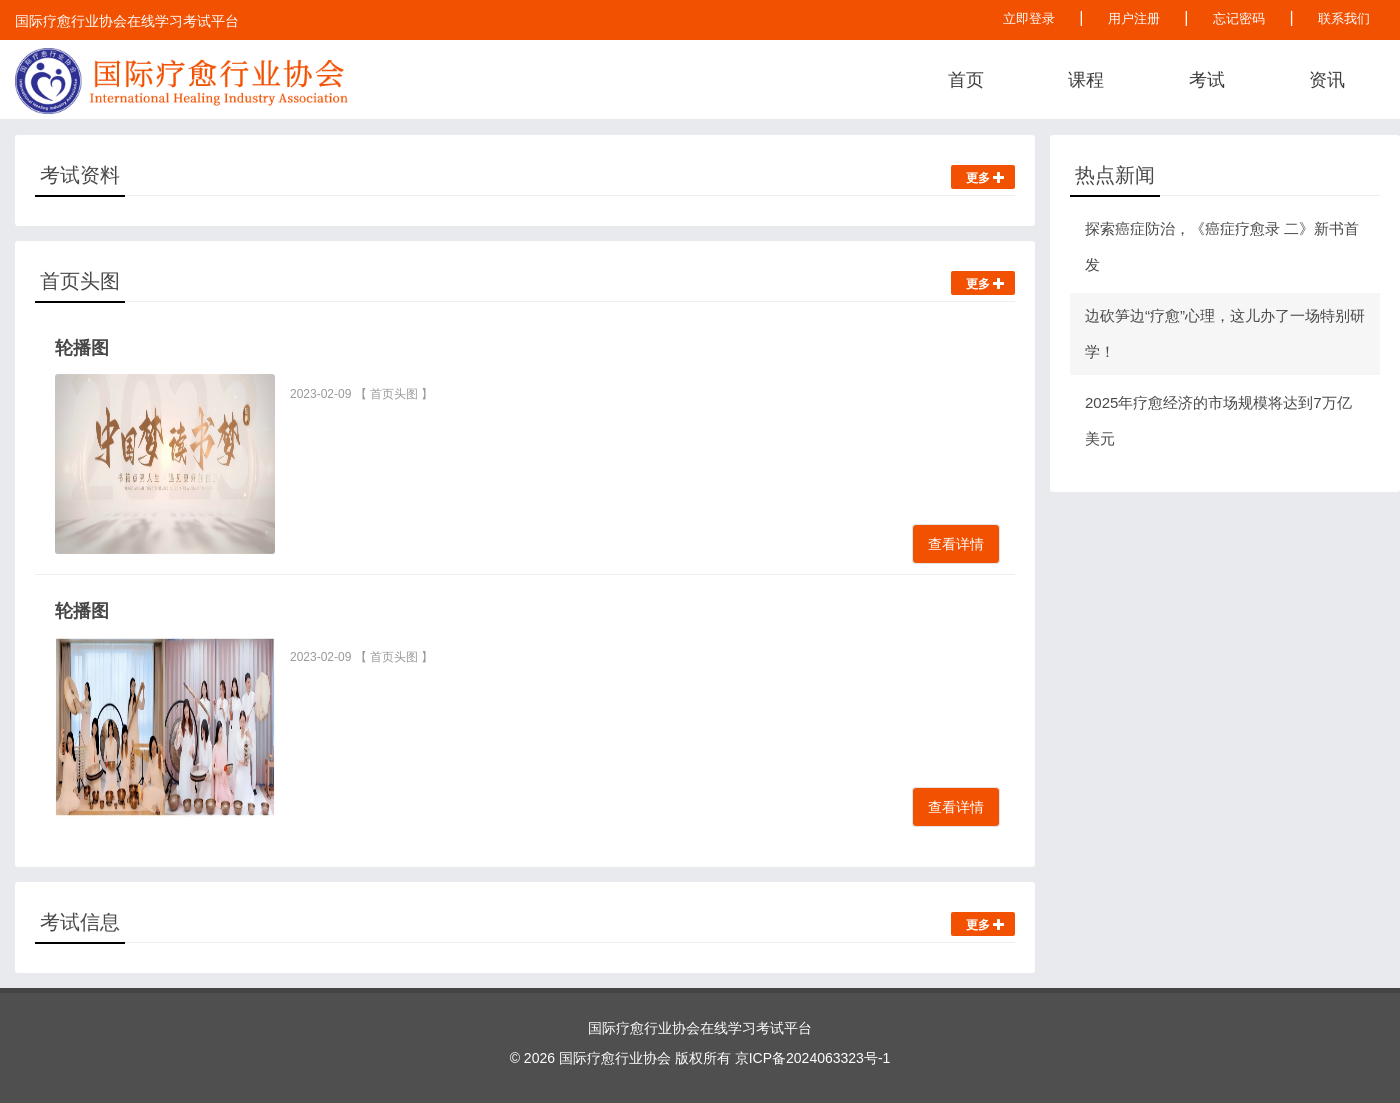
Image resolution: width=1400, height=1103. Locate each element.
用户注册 (1134, 18)
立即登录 (1029, 18)
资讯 (1327, 80)
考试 (1207, 80)
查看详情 (956, 544)
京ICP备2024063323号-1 (813, 1058)
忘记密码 (1239, 18)
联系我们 (1344, 18)
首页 (966, 80)
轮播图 (82, 348)
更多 (985, 178)
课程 (1086, 80)
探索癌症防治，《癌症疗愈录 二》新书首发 (1222, 246)
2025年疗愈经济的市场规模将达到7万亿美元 (1218, 420)
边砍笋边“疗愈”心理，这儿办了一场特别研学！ (1225, 333)
